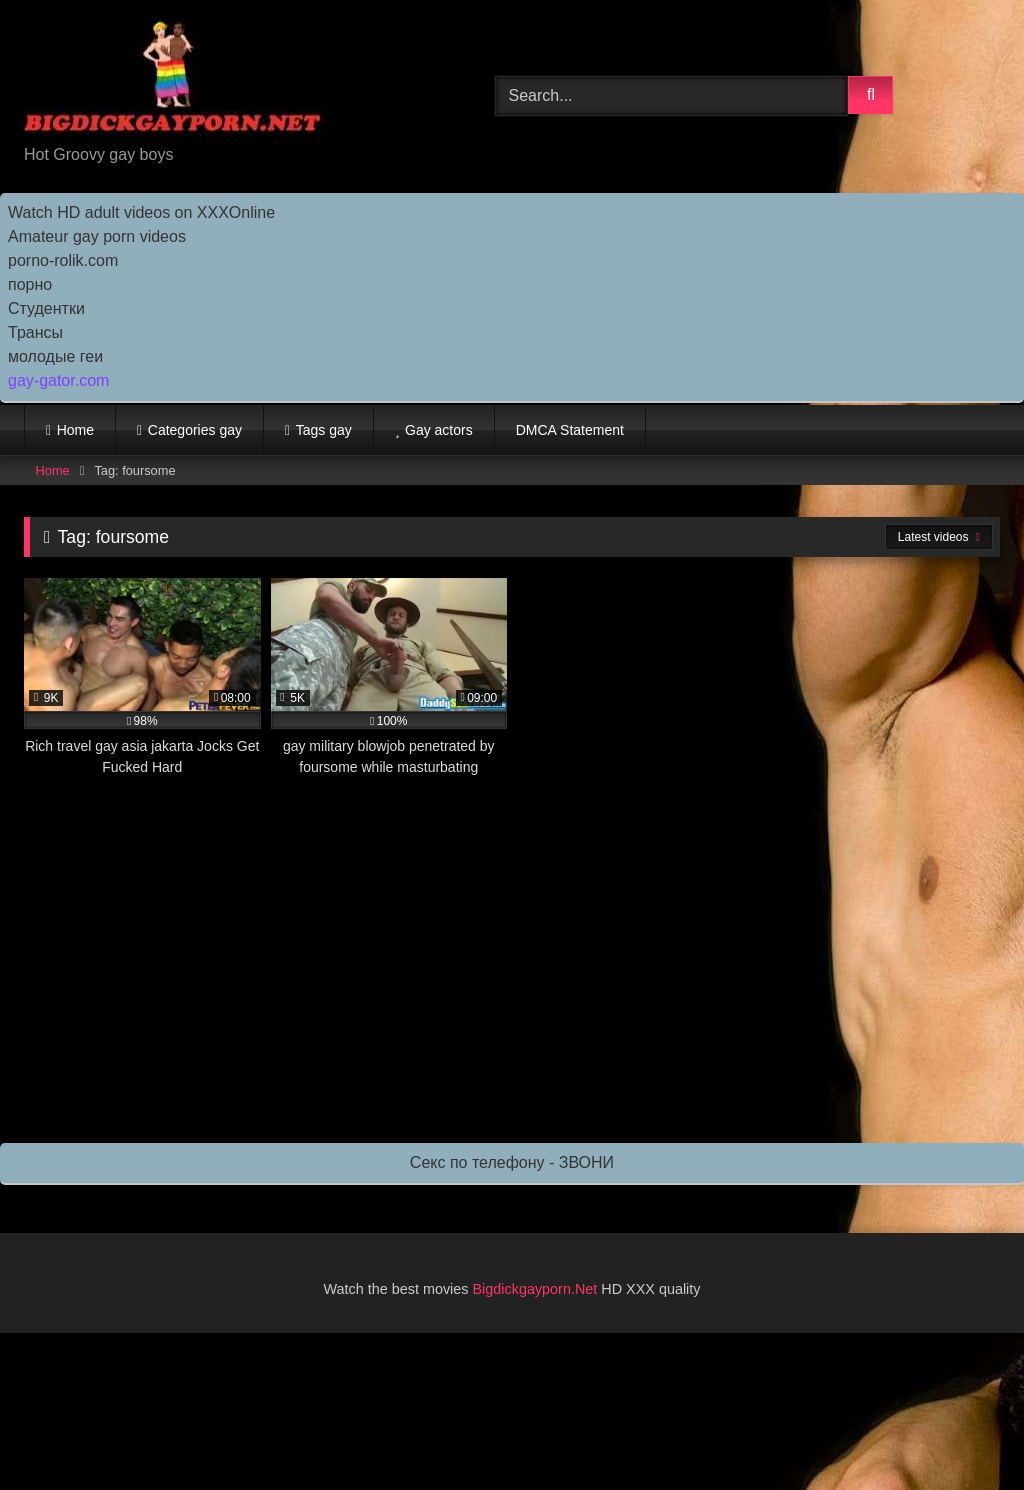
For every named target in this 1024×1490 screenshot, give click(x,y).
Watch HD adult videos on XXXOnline (141, 212)
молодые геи (55, 356)
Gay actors (439, 430)
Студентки (46, 308)
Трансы (35, 332)
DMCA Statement (570, 430)
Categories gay (195, 430)
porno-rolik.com (63, 260)
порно (30, 284)
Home (75, 430)
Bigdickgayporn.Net (537, 1289)
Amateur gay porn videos (97, 236)
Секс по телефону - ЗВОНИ (512, 1162)
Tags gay (324, 430)
